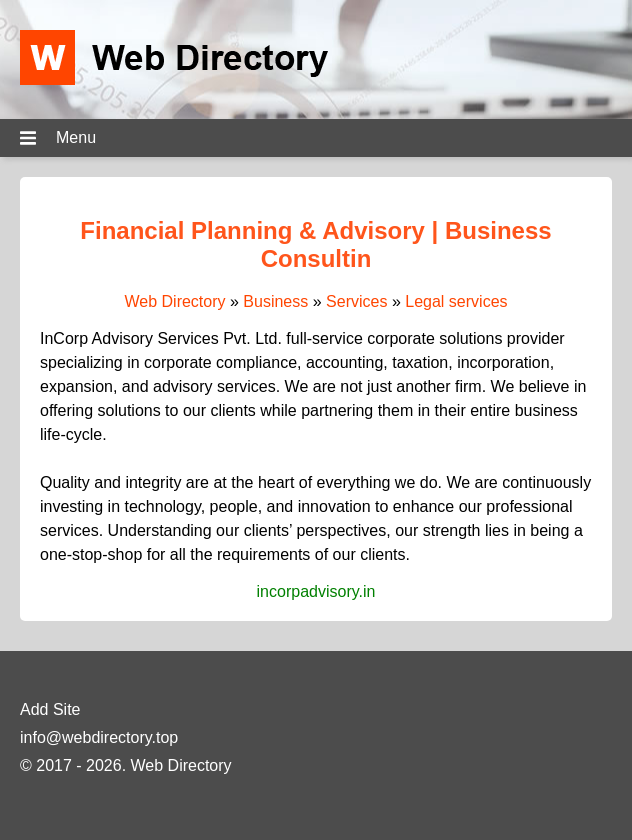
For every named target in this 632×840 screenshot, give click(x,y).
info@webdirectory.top (99, 737)
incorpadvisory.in (316, 591)
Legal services (456, 301)
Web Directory (174, 301)
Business (275, 301)
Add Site (50, 709)
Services (356, 301)
